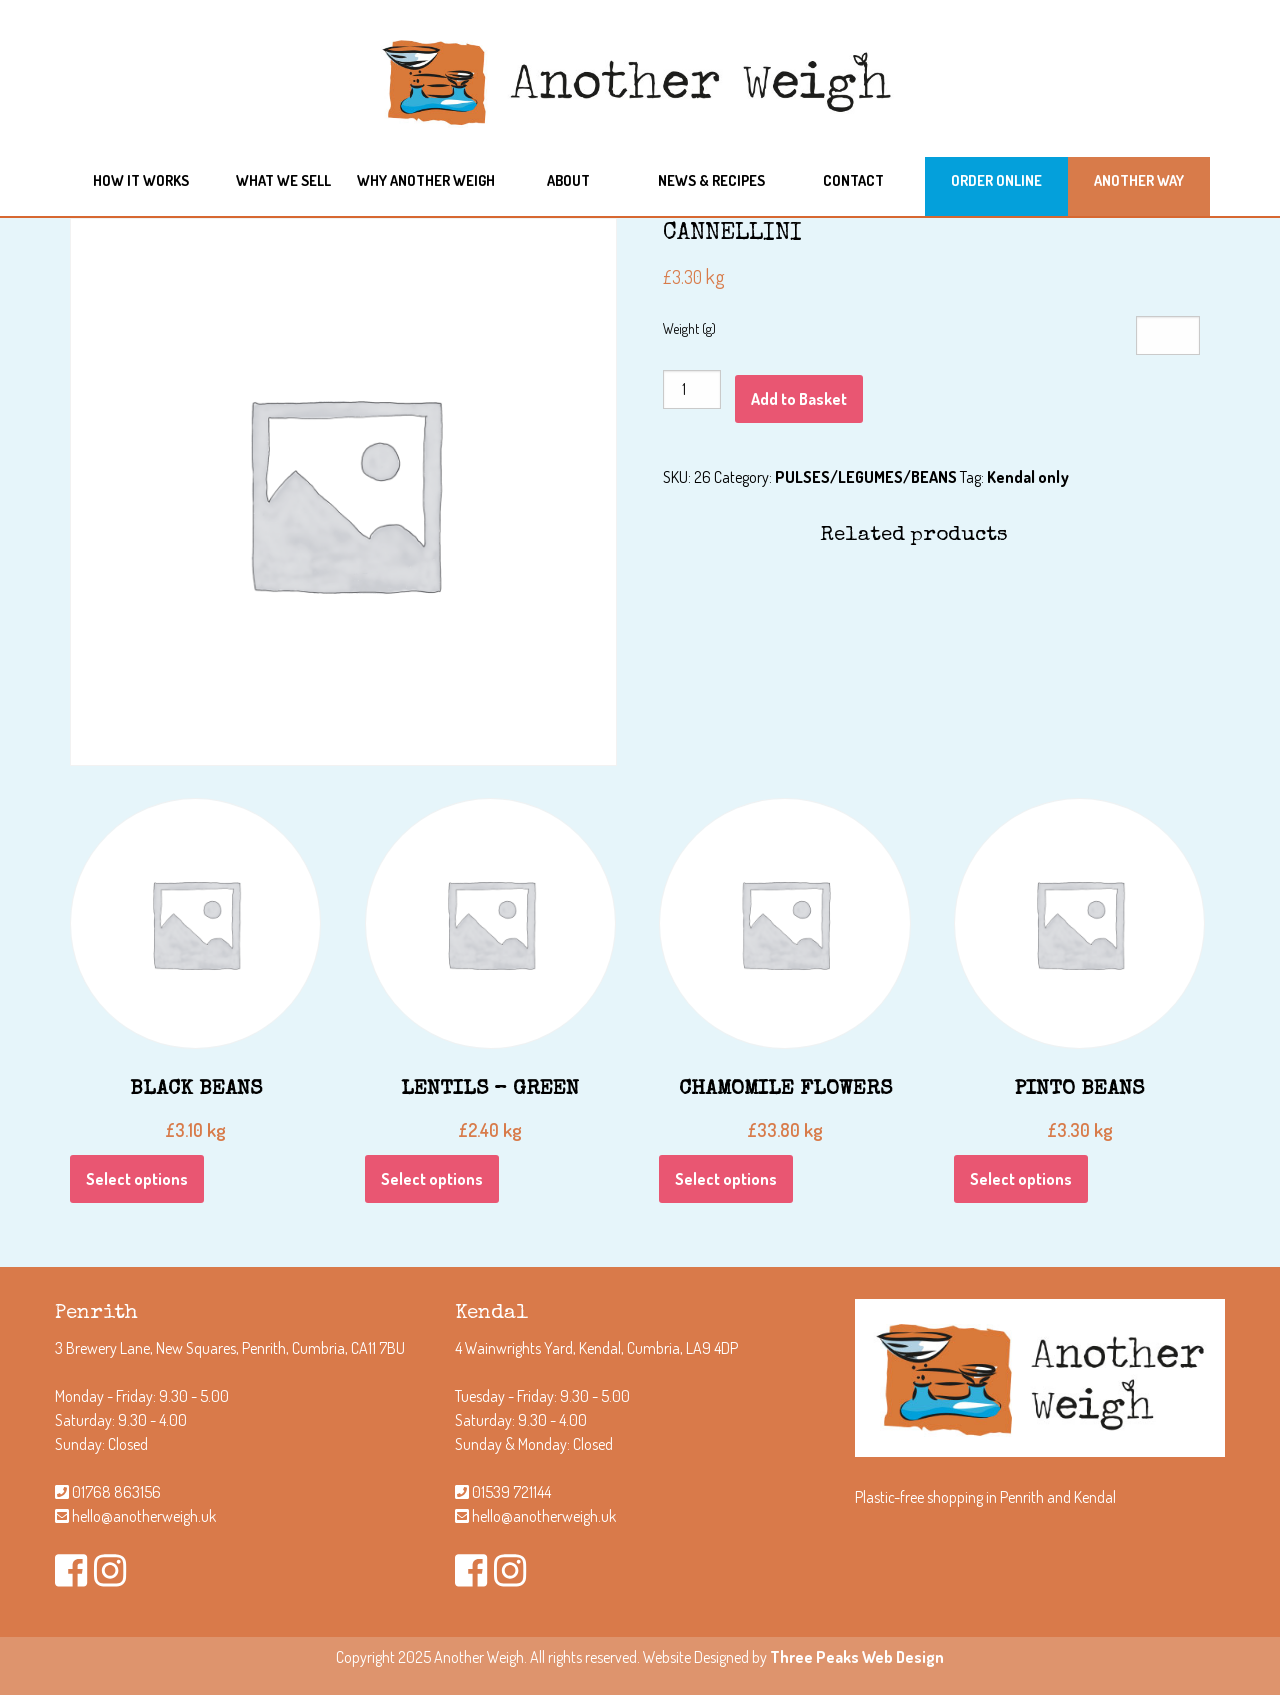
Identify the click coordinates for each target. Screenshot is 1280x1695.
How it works (141, 180)
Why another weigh (426, 180)
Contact (853, 180)
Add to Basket (799, 399)
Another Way (1139, 180)
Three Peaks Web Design (857, 1657)
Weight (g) (689, 328)
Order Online (996, 180)
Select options (137, 1179)
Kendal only (1028, 477)
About (568, 180)
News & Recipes (711, 180)
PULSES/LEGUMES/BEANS (866, 477)
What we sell (283, 180)
